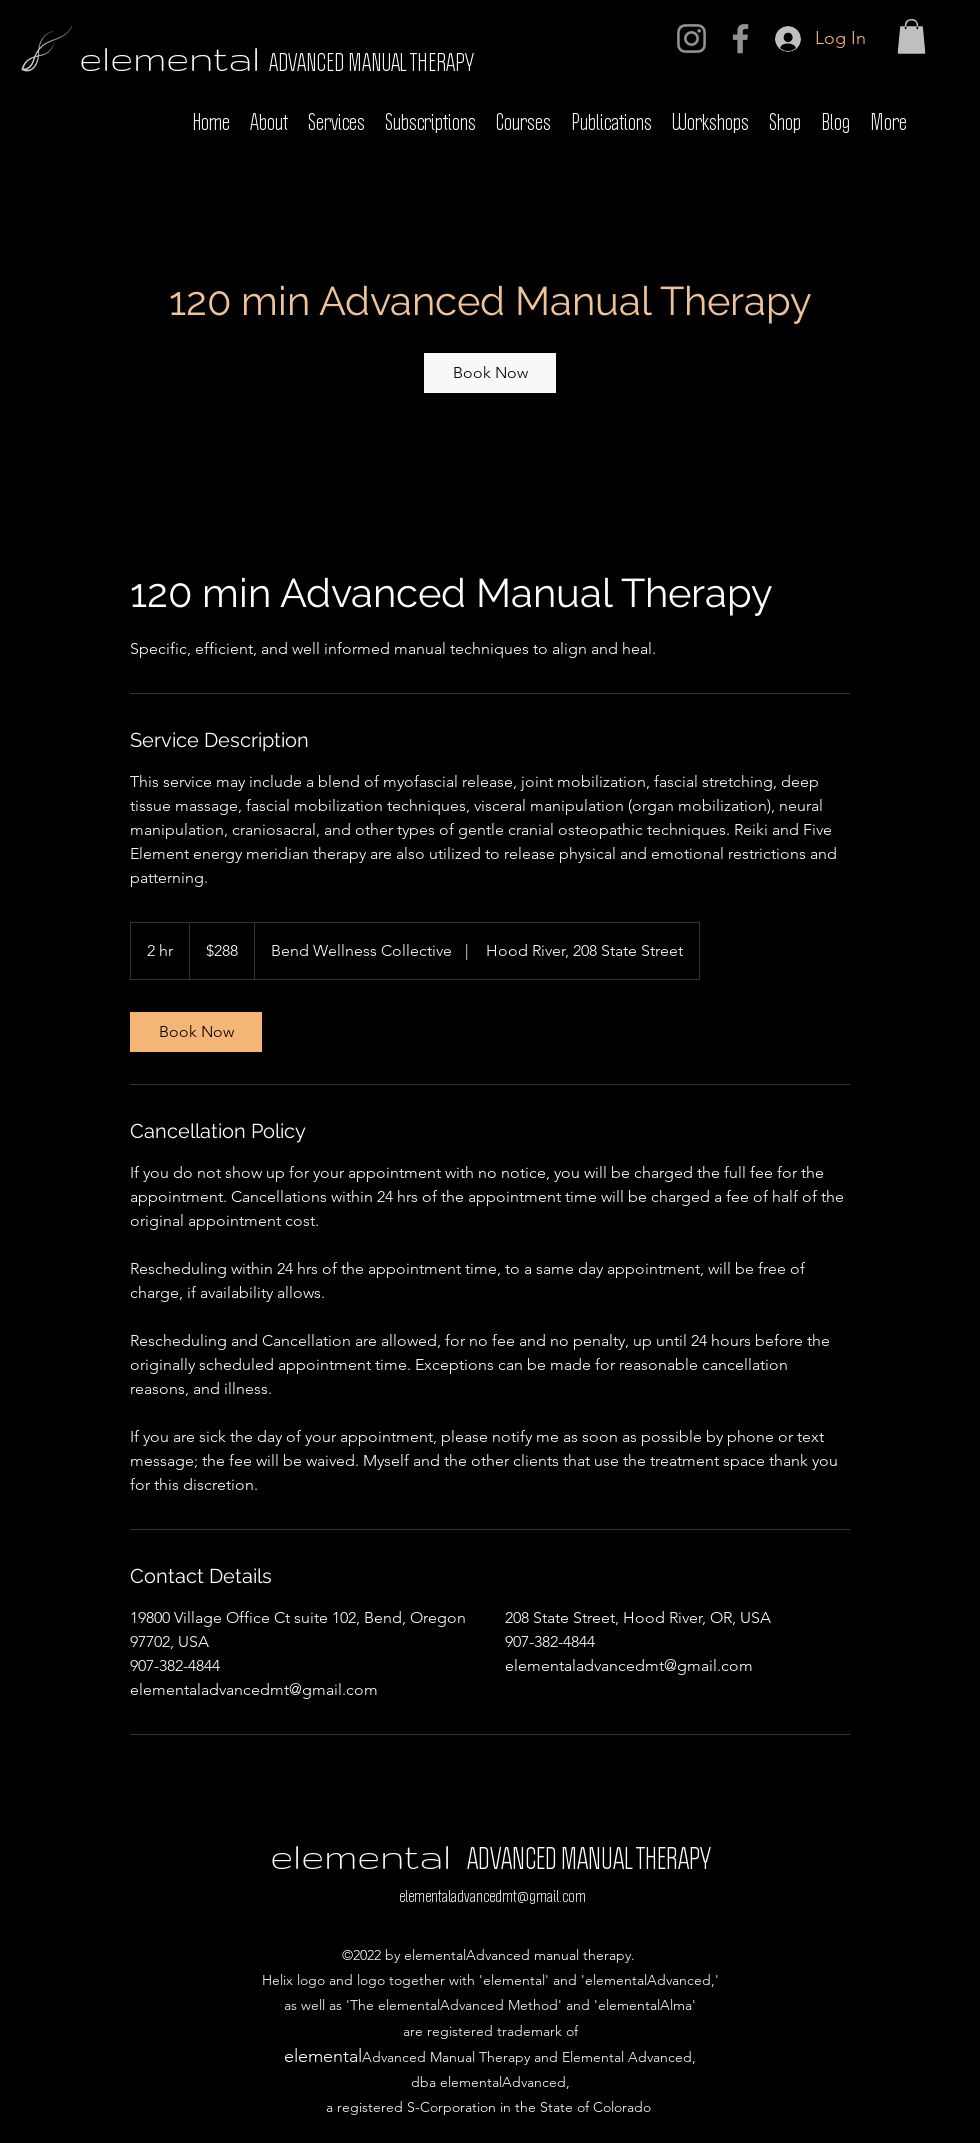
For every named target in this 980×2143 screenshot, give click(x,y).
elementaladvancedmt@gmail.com (492, 1897)
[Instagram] (691, 38)
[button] (911, 36)
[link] (490, 373)
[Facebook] (740, 38)
